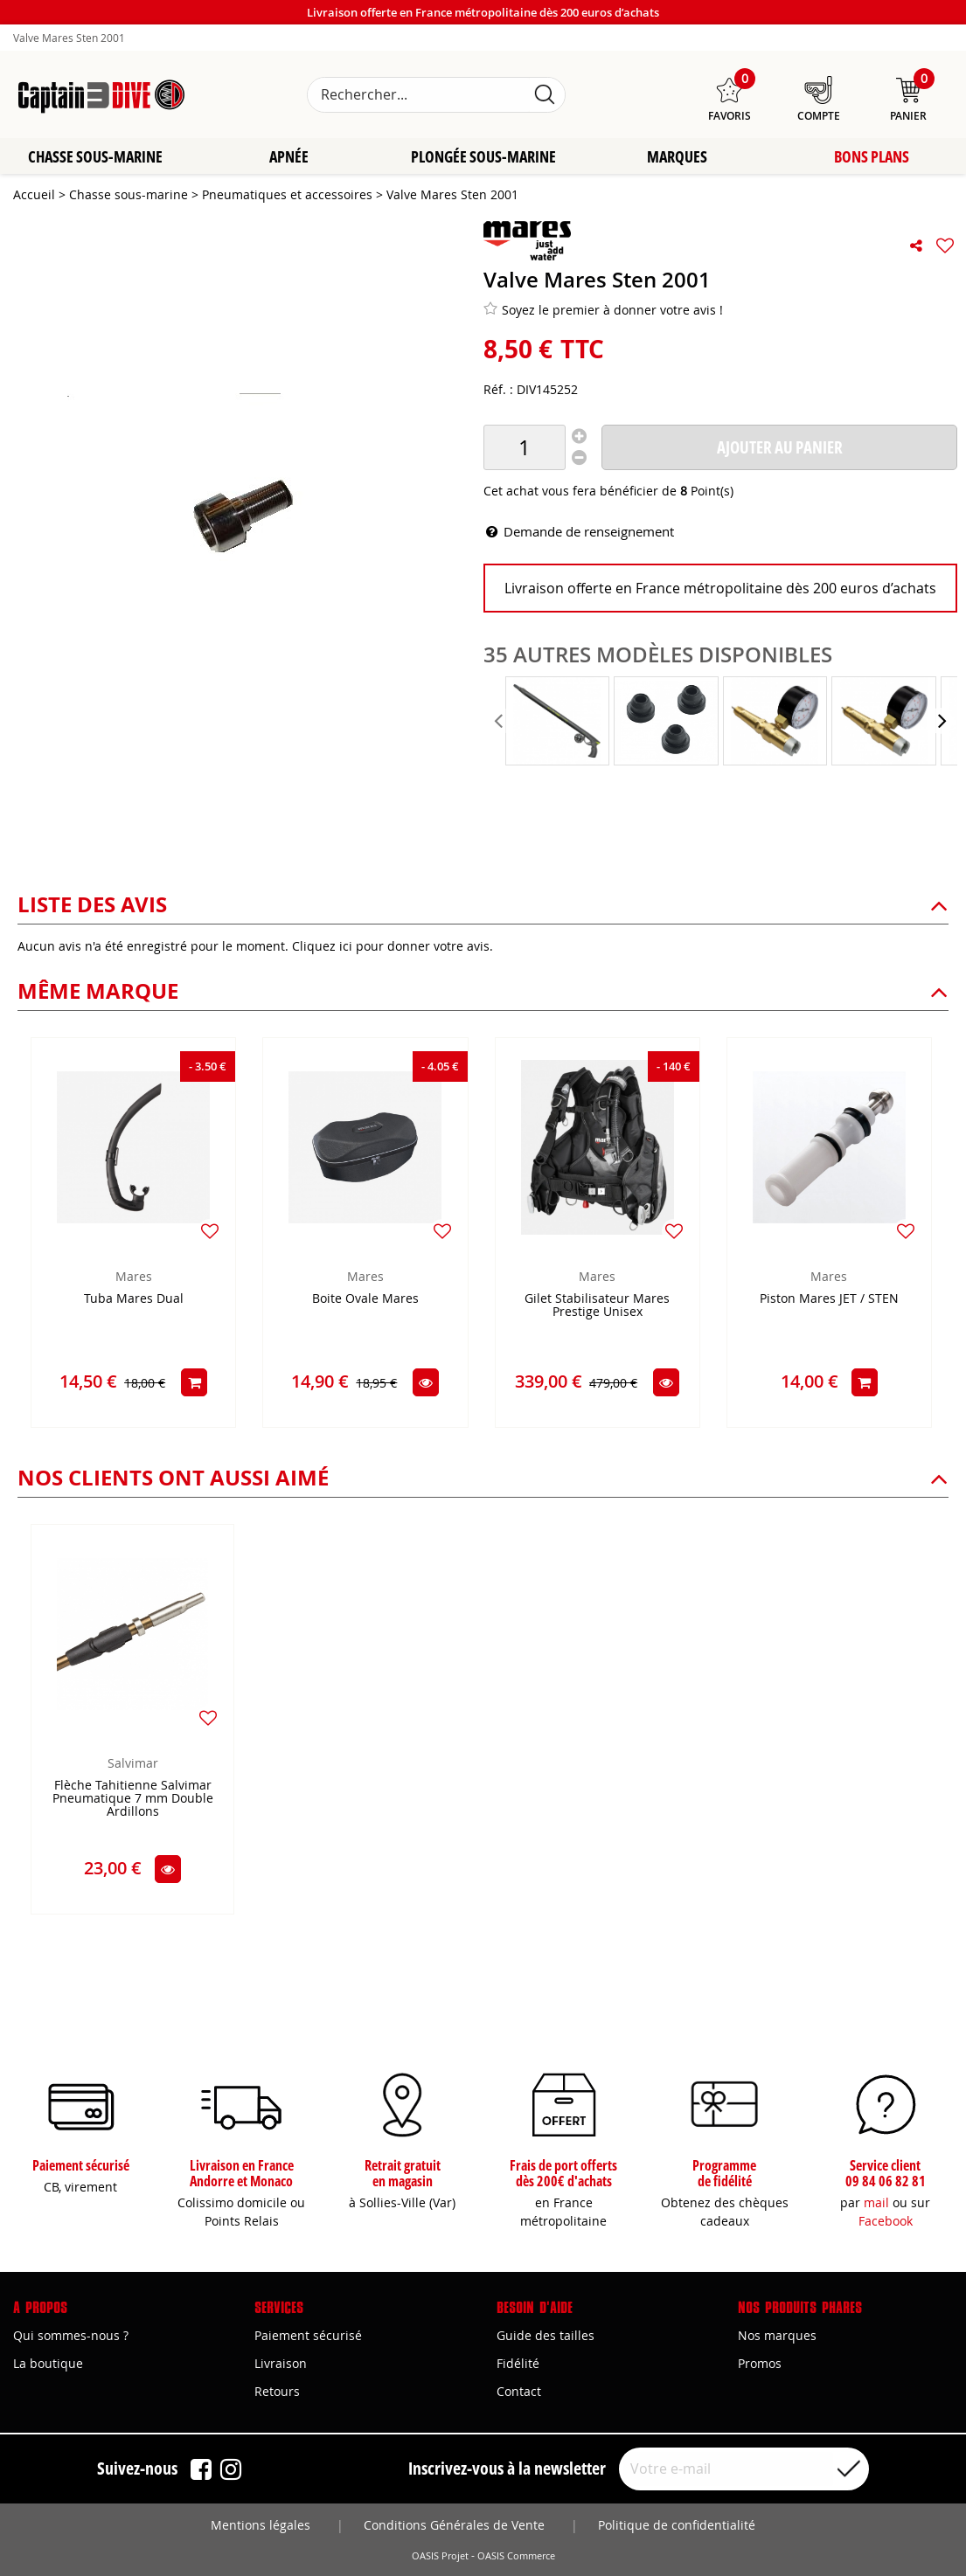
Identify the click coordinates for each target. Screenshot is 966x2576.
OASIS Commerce (516, 2556)
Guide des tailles (545, 2335)
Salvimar (133, 1763)
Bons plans (871, 157)
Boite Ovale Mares (365, 1299)
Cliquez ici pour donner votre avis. (392, 946)
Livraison (280, 2363)
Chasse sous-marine (95, 157)
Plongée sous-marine (483, 157)
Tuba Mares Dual (134, 1299)
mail (876, 2202)
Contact (519, 2391)
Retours (277, 2391)
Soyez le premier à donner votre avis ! (603, 310)
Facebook (885, 2220)
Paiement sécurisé (308, 2335)
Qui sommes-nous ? (71, 2335)
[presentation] (500, 721)
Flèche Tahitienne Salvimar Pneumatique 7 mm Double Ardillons (132, 1799)
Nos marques (777, 2335)
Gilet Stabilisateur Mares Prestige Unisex (597, 1306)
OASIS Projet (440, 2556)
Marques (677, 157)
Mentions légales (260, 2525)
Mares (133, 1277)
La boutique (48, 2363)
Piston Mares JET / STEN (829, 1299)
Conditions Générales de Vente (454, 2525)
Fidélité (518, 2363)
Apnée (289, 157)
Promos (760, 2363)
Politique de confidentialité (676, 2525)
